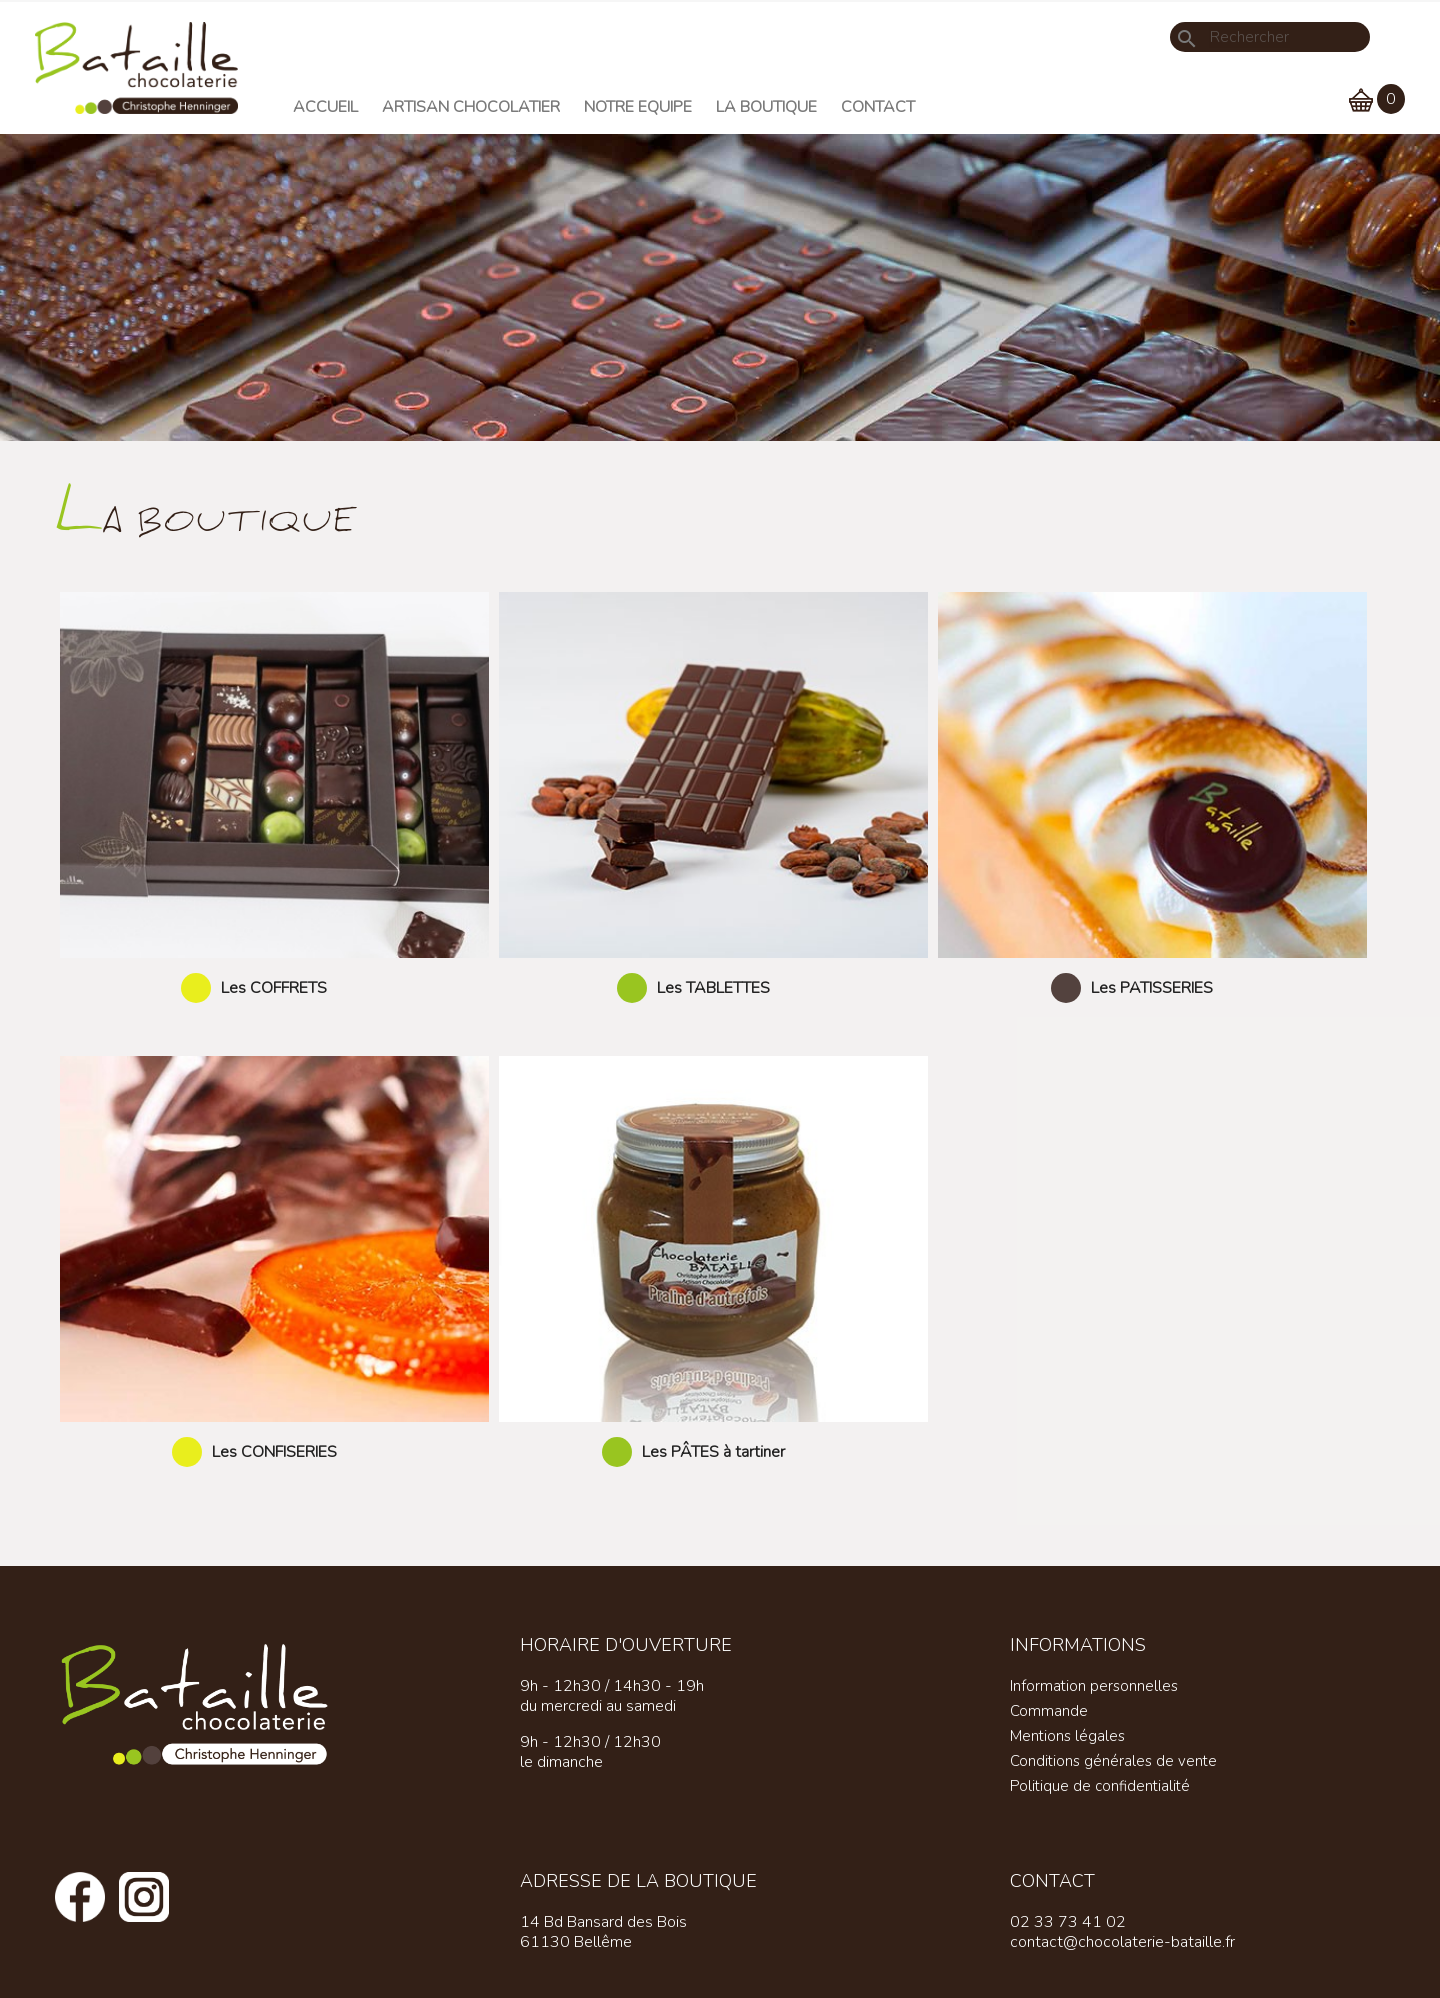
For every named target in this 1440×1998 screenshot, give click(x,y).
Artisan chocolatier (471, 107)
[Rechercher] (1270, 37)
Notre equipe (638, 107)
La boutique (206, 515)
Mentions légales (1067, 1736)
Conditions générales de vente (1113, 1761)
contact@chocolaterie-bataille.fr (1122, 1942)
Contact (878, 107)
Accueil (325, 107)
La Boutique (766, 107)
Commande (1049, 1711)
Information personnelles (1094, 1686)
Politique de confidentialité (1100, 1786)
